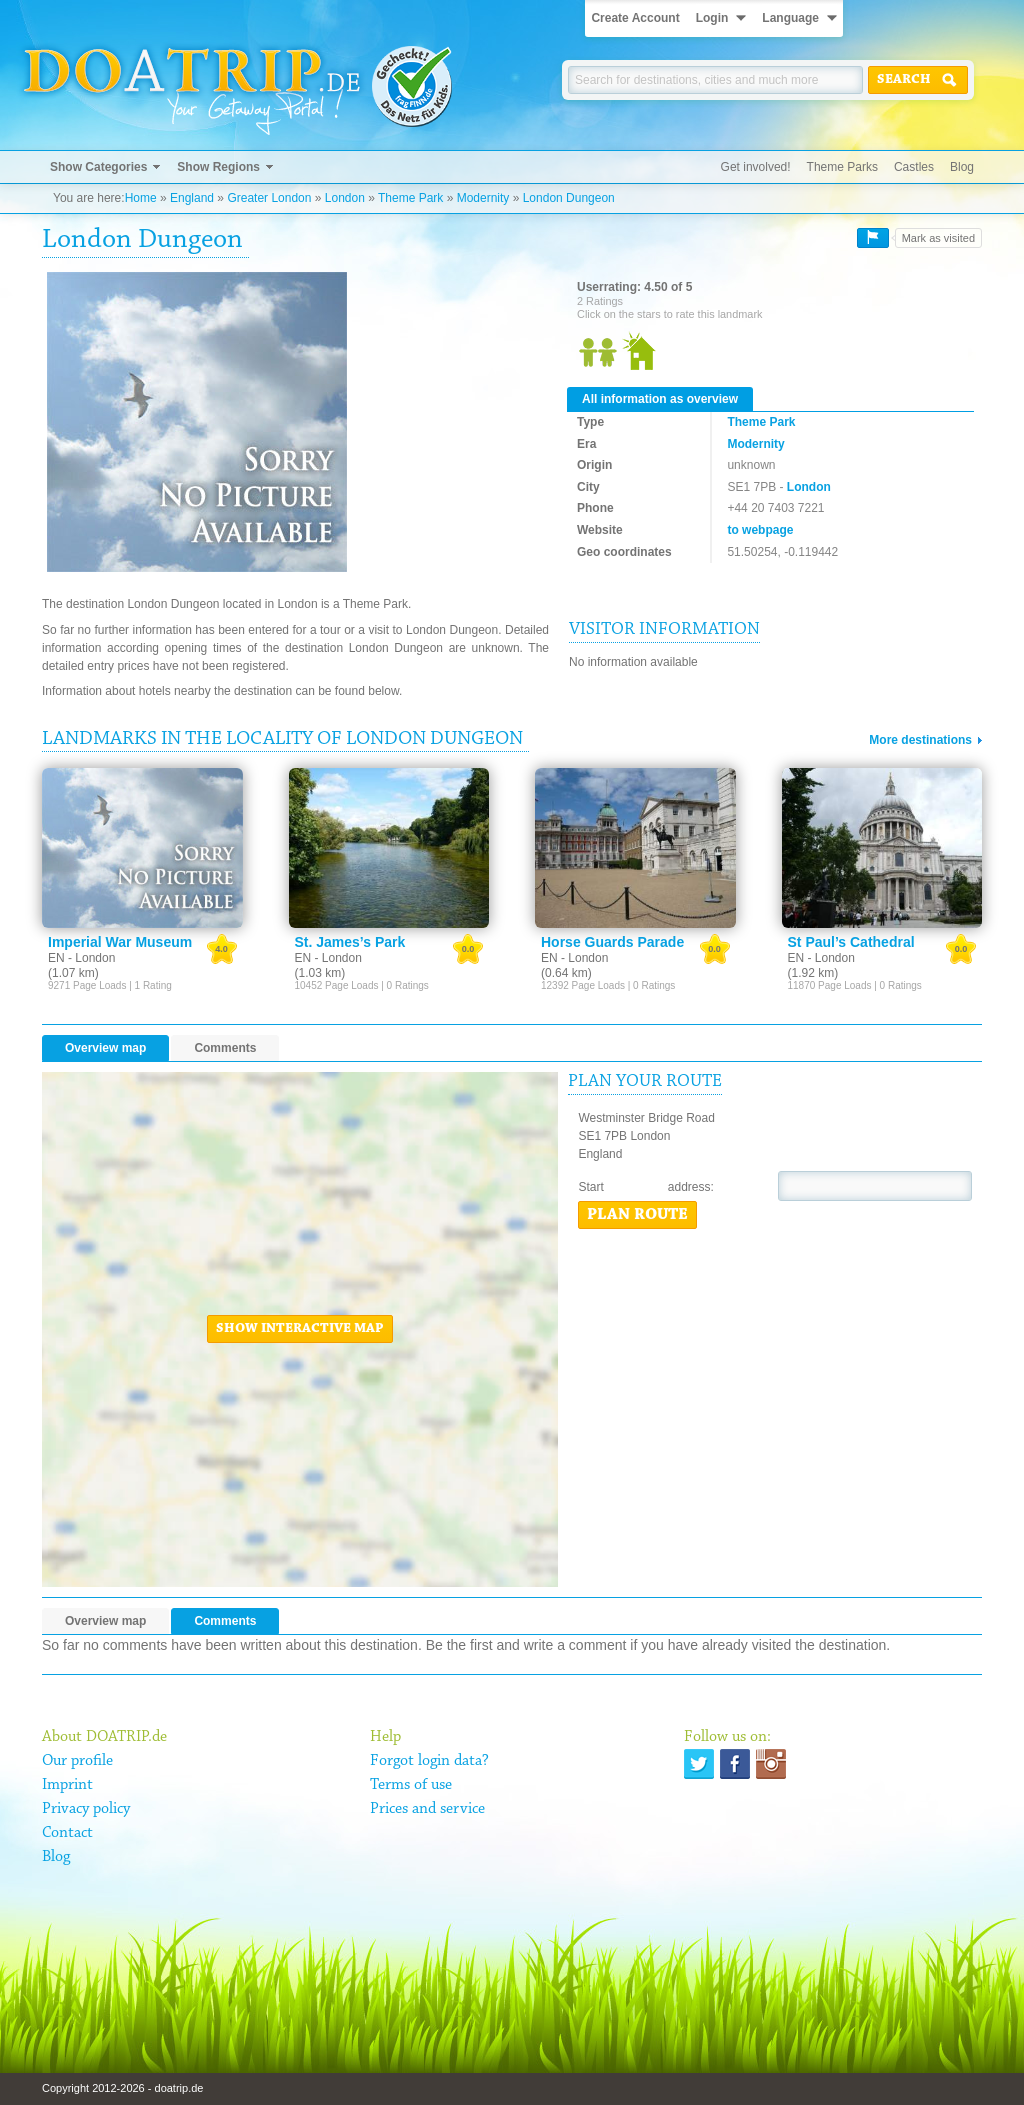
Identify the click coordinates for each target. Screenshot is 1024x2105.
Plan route (637, 1215)
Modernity (483, 198)
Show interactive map (300, 1329)
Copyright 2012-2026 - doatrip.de (122, 2088)
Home (141, 198)
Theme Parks (842, 167)
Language (790, 18)
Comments (225, 1048)
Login (712, 18)
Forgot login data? (429, 1761)
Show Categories (98, 167)
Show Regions (218, 167)
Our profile (77, 1761)
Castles (914, 167)
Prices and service (427, 1809)
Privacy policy (86, 1809)
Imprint (67, 1785)
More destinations (920, 740)
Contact (67, 1833)
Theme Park (410, 198)
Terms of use (411, 1785)
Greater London (269, 198)
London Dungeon (569, 198)
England (192, 198)
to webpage (760, 530)
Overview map (105, 1048)
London (345, 198)
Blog (962, 167)
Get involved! (756, 167)
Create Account (635, 18)
